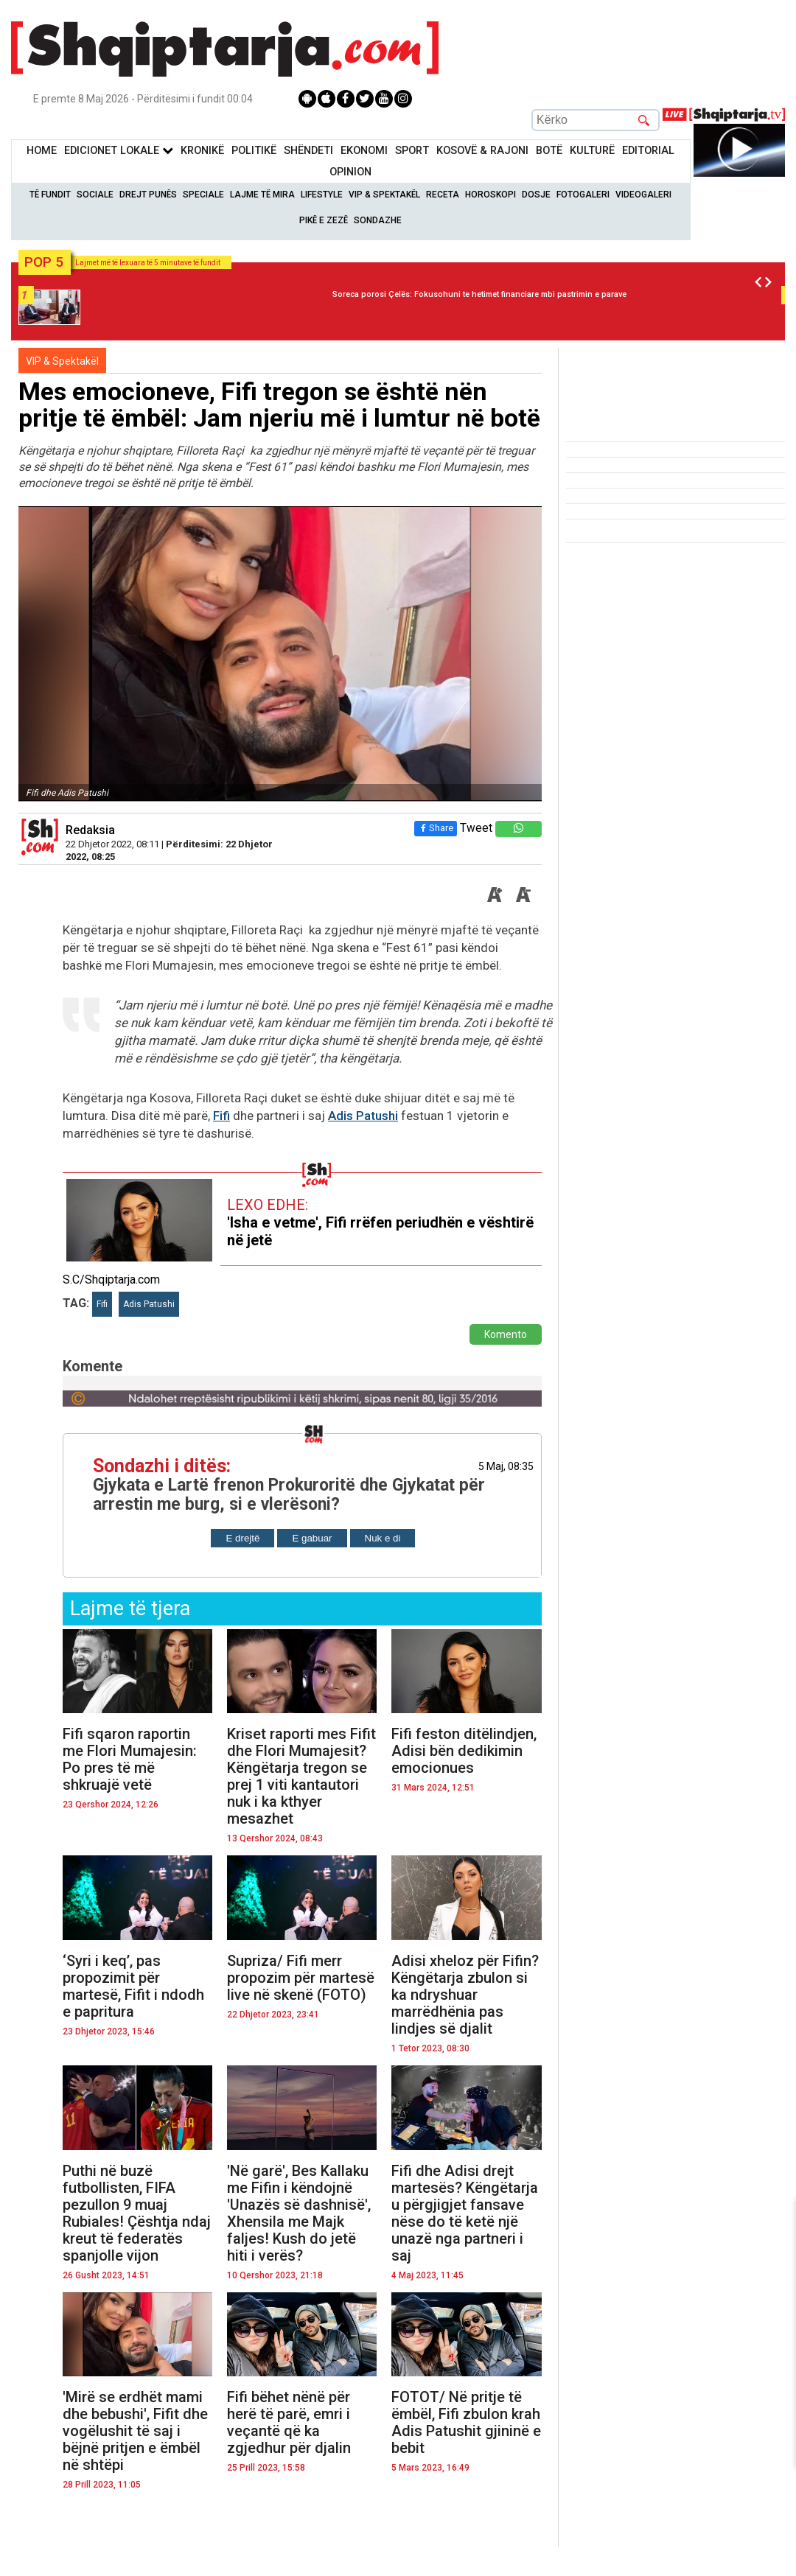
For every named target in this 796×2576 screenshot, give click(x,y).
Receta (442, 194)
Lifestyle (322, 194)
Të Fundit (50, 194)
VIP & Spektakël (384, 194)
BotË (549, 150)
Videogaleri (643, 194)
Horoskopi (490, 194)
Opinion (350, 172)
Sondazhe (378, 220)
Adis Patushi (363, 1115)
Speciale (203, 194)
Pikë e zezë (323, 220)
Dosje (536, 194)
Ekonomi (364, 150)
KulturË (592, 150)
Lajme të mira (262, 194)
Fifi (221, 1115)
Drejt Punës (148, 194)
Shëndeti (308, 150)
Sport (412, 150)
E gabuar (312, 1538)
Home (42, 150)
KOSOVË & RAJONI (482, 150)
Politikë (253, 150)
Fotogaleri (583, 194)
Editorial (648, 150)
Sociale (95, 194)
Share (435, 827)
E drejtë (242, 1538)
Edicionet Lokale (118, 150)
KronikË (202, 150)
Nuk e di (383, 1538)
